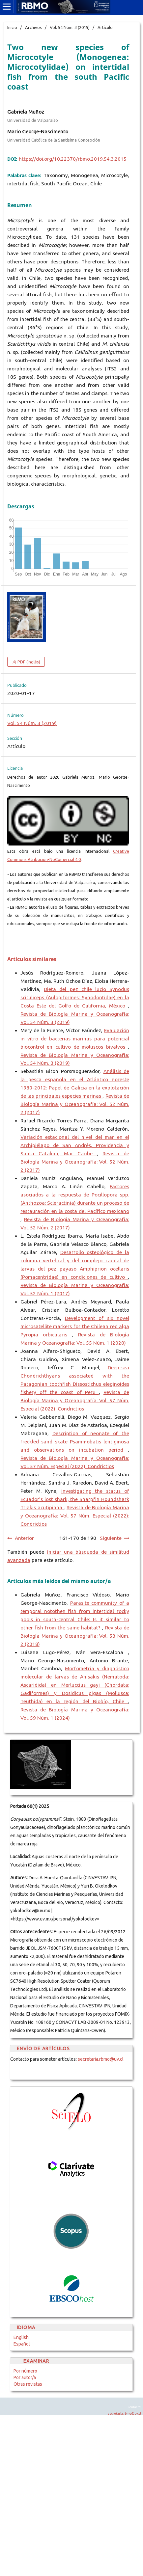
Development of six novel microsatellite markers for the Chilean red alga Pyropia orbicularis (74, 1326)
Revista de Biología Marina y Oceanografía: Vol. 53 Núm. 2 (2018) (74, 1636)
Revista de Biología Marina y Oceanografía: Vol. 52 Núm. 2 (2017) (74, 1104)
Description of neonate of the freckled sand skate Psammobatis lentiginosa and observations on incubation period (74, 1442)
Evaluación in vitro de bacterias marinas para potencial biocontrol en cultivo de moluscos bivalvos (74, 1039)
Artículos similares (31, 959)
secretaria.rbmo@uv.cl (101, 2059)
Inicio (12, 27)
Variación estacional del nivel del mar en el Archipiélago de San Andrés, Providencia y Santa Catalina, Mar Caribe (74, 1145)
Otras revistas (28, 2384)
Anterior (24, 1538)
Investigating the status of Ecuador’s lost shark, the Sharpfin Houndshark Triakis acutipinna (74, 1499)
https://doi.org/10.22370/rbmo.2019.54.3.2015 (73, 159)
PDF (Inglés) (28, 661)
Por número (25, 2371)
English (21, 2337)
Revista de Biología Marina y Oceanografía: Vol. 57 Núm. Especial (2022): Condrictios (74, 1400)
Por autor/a (25, 2377)
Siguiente (111, 1538)
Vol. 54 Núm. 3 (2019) (70, 27)
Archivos (33, 27)
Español (22, 2344)
